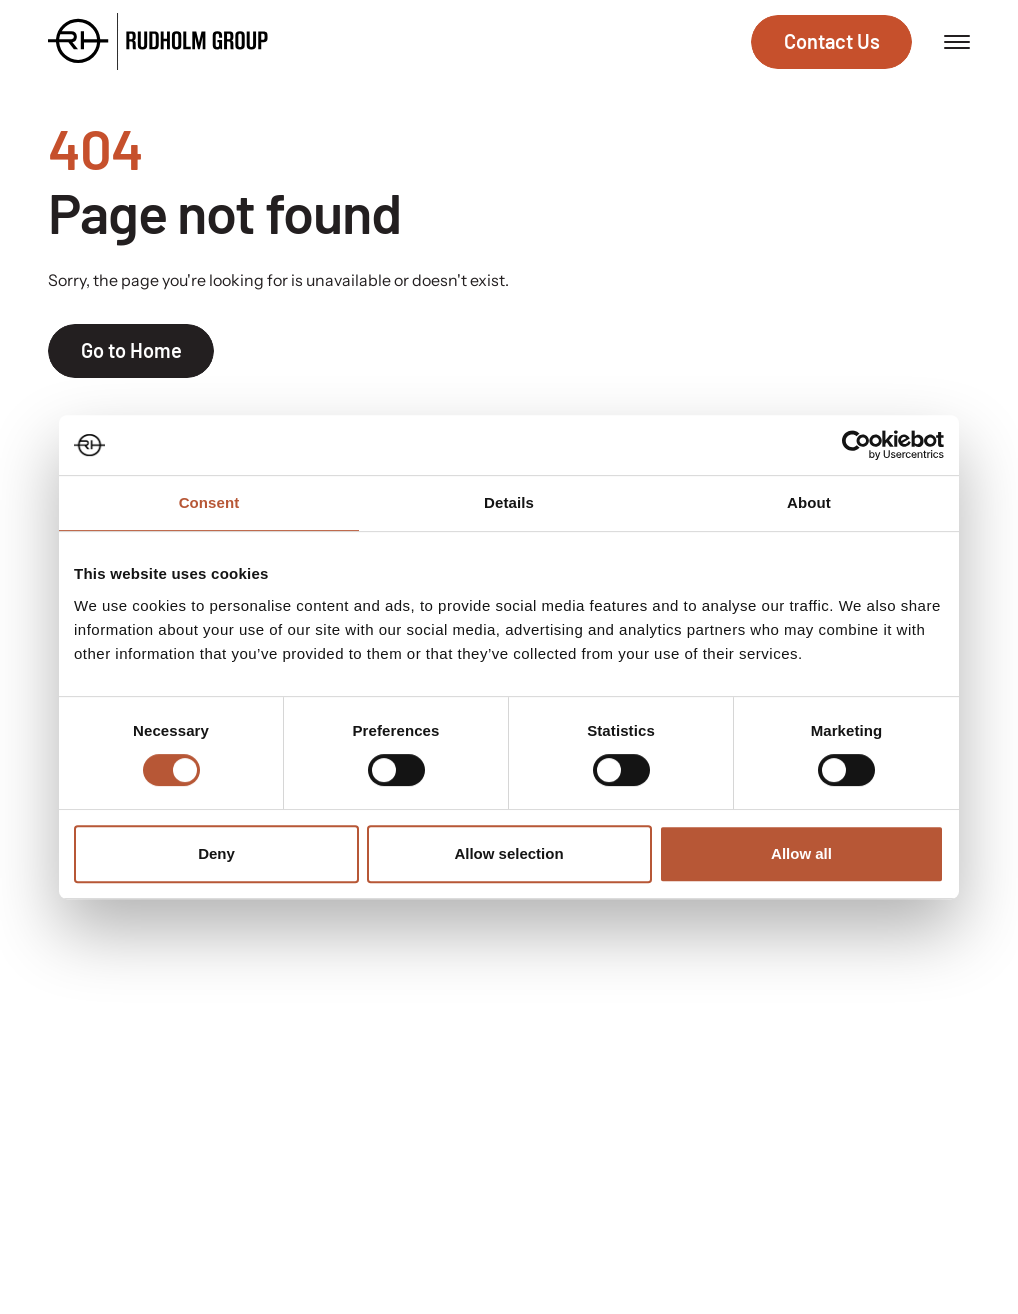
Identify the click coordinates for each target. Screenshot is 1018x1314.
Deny (216, 853)
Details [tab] (509, 502)
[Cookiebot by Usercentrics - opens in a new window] (856, 445)
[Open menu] (957, 42)
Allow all (801, 853)
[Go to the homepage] (158, 41)
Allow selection (508, 853)
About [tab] (809, 502)
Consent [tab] (209, 502)
